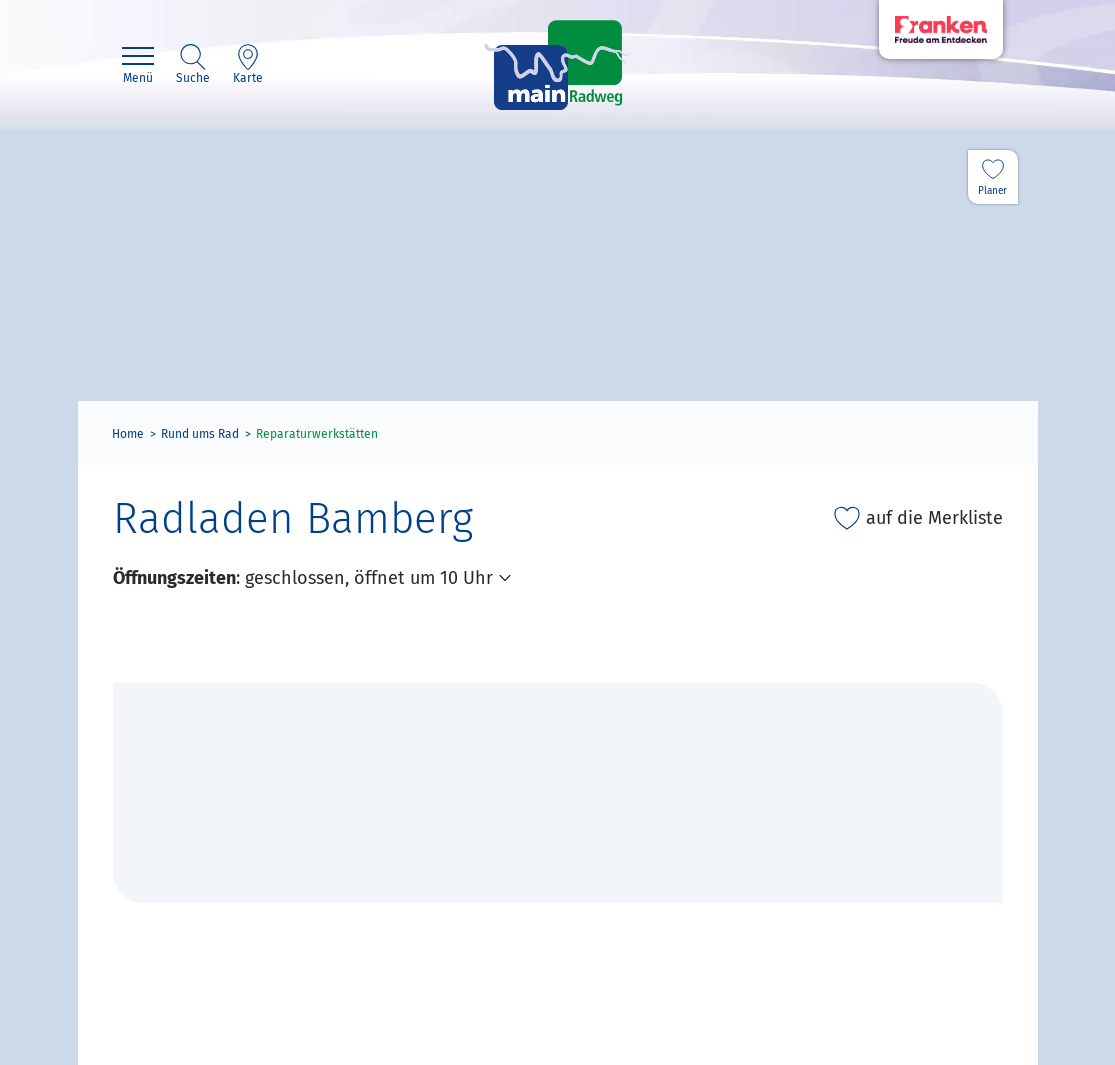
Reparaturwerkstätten (317, 434)
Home (128, 434)
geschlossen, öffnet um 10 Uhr (369, 578)
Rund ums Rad (200, 434)
